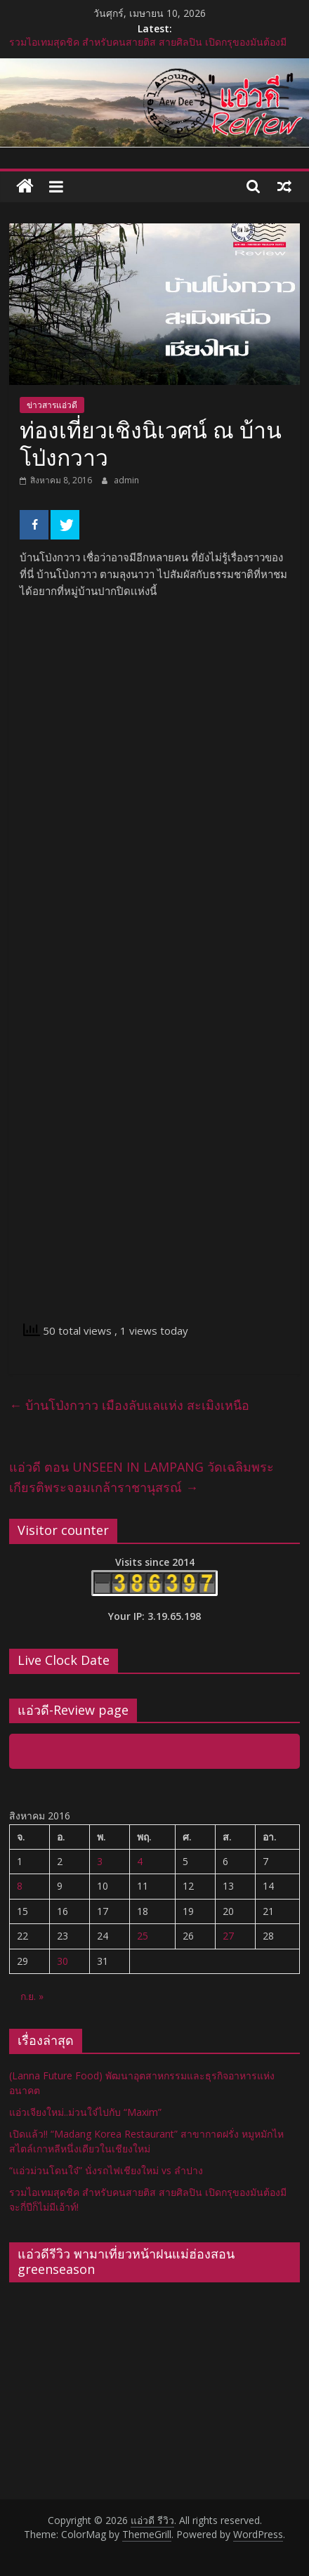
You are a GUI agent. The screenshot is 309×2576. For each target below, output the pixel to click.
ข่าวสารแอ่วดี (52, 405)
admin (126, 480)
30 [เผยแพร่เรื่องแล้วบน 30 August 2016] (62, 1961)
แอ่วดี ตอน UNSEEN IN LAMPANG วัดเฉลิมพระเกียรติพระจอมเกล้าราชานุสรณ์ (141, 1477)
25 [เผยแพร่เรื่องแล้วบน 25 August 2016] (142, 1935)
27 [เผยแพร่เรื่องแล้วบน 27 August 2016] (228, 1935)
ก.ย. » (32, 1996)
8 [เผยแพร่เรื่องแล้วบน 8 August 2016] (19, 1885)
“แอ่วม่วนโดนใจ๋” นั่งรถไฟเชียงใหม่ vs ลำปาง (106, 2170)
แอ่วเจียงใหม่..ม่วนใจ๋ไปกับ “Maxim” (85, 2112)
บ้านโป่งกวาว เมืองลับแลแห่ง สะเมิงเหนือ (129, 1405)
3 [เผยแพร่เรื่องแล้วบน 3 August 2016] (100, 1861)
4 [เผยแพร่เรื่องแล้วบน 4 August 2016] (140, 1861)
